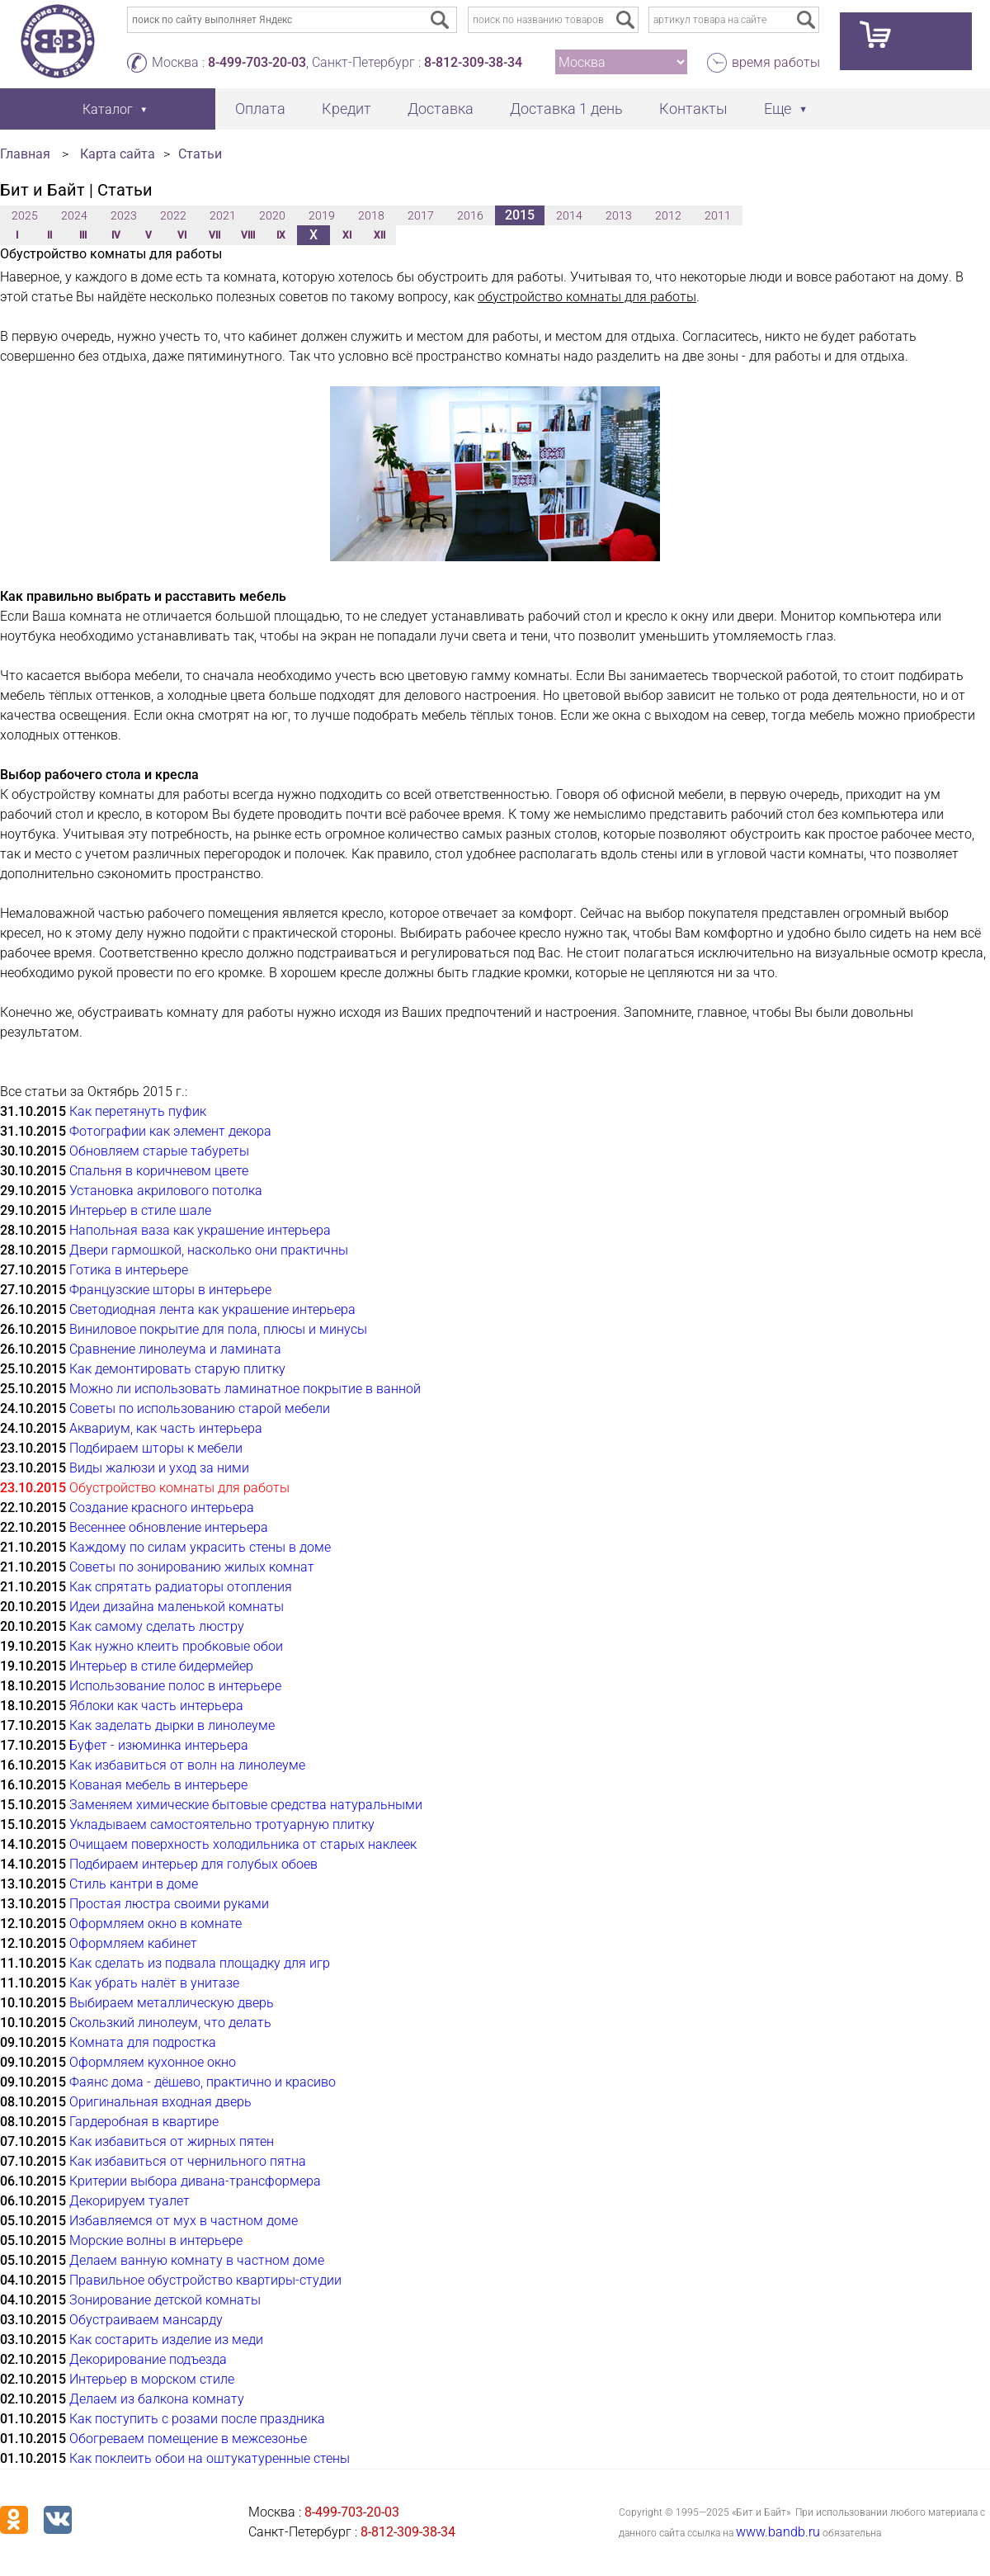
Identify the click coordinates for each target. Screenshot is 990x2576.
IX (280, 235)
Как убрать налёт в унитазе (154, 1983)
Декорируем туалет (129, 2201)
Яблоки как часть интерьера (156, 1705)
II (49, 235)
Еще (777, 108)
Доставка (441, 108)
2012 (668, 215)
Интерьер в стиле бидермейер (161, 1666)
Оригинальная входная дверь (160, 2102)
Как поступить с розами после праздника (197, 2419)
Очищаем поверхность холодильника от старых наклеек (243, 1844)
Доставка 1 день (566, 108)
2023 (124, 215)
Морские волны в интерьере (156, 2240)
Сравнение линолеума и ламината (175, 1349)
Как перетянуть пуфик (137, 1111)
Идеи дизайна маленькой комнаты (176, 1606)
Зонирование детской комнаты (165, 2300)
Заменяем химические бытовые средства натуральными (245, 1805)
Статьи (200, 154)
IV (115, 235)
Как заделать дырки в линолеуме (172, 1725)
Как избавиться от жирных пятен (171, 2141)
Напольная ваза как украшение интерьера (200, 1230)
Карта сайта (117, 154)
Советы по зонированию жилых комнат (191, 1567)
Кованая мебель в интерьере (158, 1785)
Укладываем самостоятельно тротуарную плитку (222, 1824)
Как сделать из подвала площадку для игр (199, 1963)
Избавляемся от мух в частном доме (183, 2221)
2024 (74, 215)
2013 (619, 215)
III (83, 235)
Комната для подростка (142, 2042)
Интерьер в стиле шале (140, 1210)
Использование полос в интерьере (175, 1686)
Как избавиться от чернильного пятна (187, 2161)
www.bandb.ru (778, 2532)
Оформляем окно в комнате (155, 1923)
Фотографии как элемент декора (170, 1131)
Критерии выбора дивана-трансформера (195, 2181)
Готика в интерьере (128, 1270)
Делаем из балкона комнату (156, 2399)
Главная (25, 154)
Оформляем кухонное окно (152, 2062)
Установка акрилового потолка (165, 1190)
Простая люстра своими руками (169, 1904)
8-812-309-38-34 (473, 62)
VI (181, 235)
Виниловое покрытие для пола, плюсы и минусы (218, 1329)
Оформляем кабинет (133, 1943)
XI (346, 235)
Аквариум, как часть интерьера (165, 1428)
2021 (223, 215)
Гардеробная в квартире (144, 2121)
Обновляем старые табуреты (159, 1151)
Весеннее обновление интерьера (168, 1527)
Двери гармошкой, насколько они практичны (208, 1250)
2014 (569, 215)
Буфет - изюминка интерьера (158, 1745)
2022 (173, 215)
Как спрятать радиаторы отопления (180, 1587)
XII (379, 235)
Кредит (346, 108)
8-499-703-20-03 (257, 62)
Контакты (693, 108)
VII (214, 235)
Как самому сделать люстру (156, 1626)
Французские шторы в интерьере (170, 1289)
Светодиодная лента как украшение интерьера (212, 1309)
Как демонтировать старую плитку (177, 1369)
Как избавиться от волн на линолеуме (187, 1765)
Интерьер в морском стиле (151, 2379)
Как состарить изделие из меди (166, 2339)
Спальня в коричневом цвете (158, 1171)
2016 (470, 215)
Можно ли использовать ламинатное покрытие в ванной (245, 1389)
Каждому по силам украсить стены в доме (200, 1547)
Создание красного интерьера (161, 1507)
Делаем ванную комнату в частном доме (196, 2260)
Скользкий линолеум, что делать (170, 2022)
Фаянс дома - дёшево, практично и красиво (202, 2082)
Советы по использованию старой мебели (199, 1408)
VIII (248, 235)
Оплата (260, 108)
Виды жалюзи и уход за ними (159, 1468)
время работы (776, 62)
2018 (371, 215)
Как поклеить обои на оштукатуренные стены (209, 2458)
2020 (272, 215)
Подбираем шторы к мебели (156, 1448)
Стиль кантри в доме (133, 1884)
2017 (421, 215)
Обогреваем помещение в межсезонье (188, 2438)
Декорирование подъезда (148, 2359)
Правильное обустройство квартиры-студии (205, 2280)
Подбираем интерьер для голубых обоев (193, 1864)
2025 (25, 215)
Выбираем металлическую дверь (171, 2003)
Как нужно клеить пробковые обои (176, 1646)
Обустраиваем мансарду (146, 2320)
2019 (322, 215)
